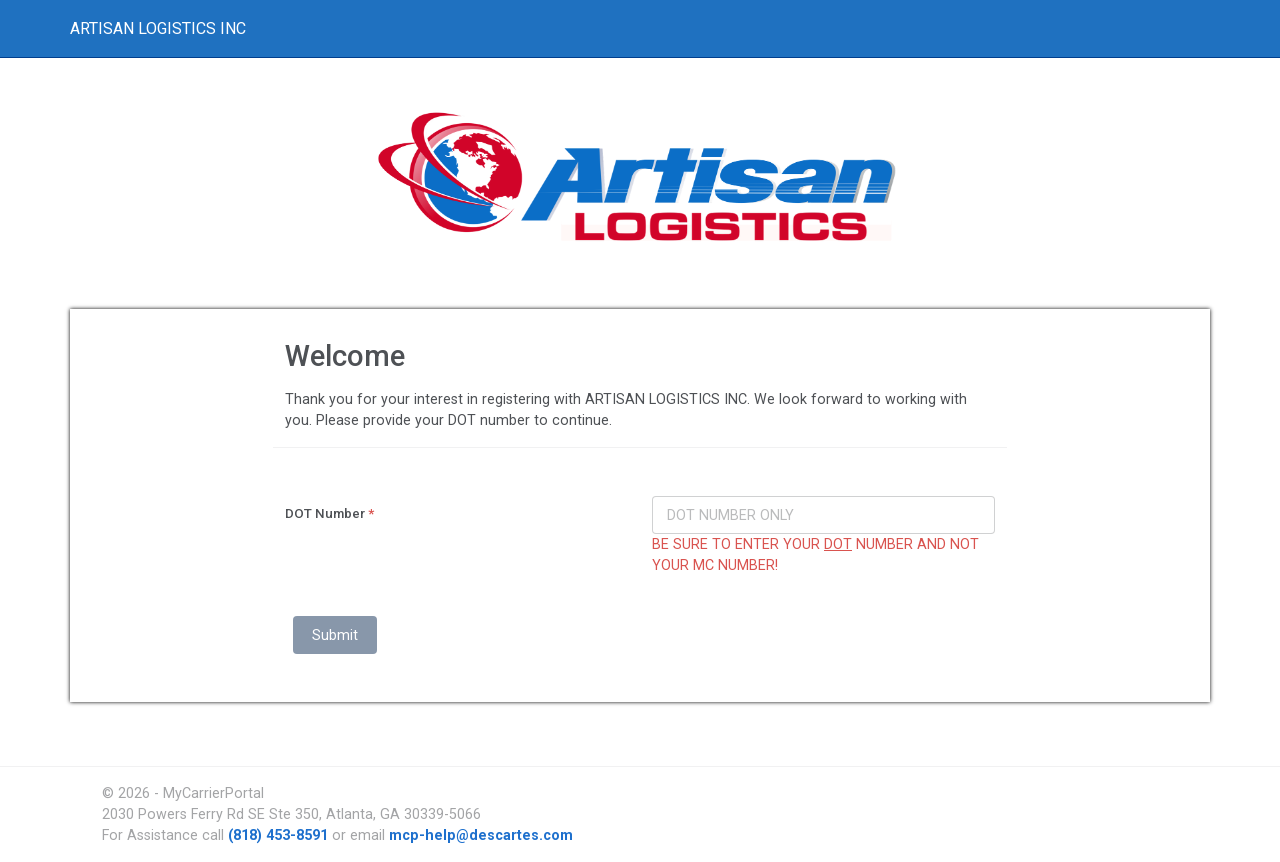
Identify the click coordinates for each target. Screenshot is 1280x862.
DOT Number (329, 513)
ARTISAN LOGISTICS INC (158, 28)
